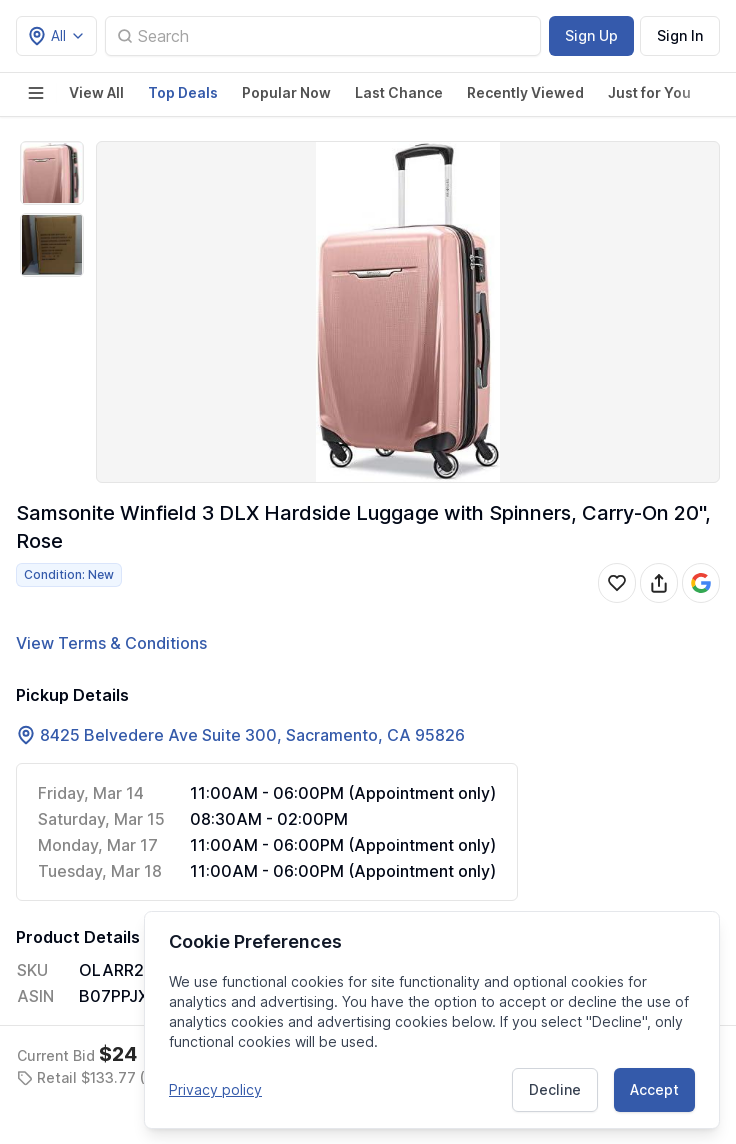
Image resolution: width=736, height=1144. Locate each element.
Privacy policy (215, 1088)
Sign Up (591, 35)
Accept (654, 1088)
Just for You (649, 92)
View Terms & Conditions (111, 643)
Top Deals (183, 92)
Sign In (680, 35)
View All (96, 92)
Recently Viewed (525, 92)
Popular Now (286, 92)
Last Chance (399, 92)
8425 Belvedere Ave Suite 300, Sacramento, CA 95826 (252, 735)
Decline (555, 1088)
